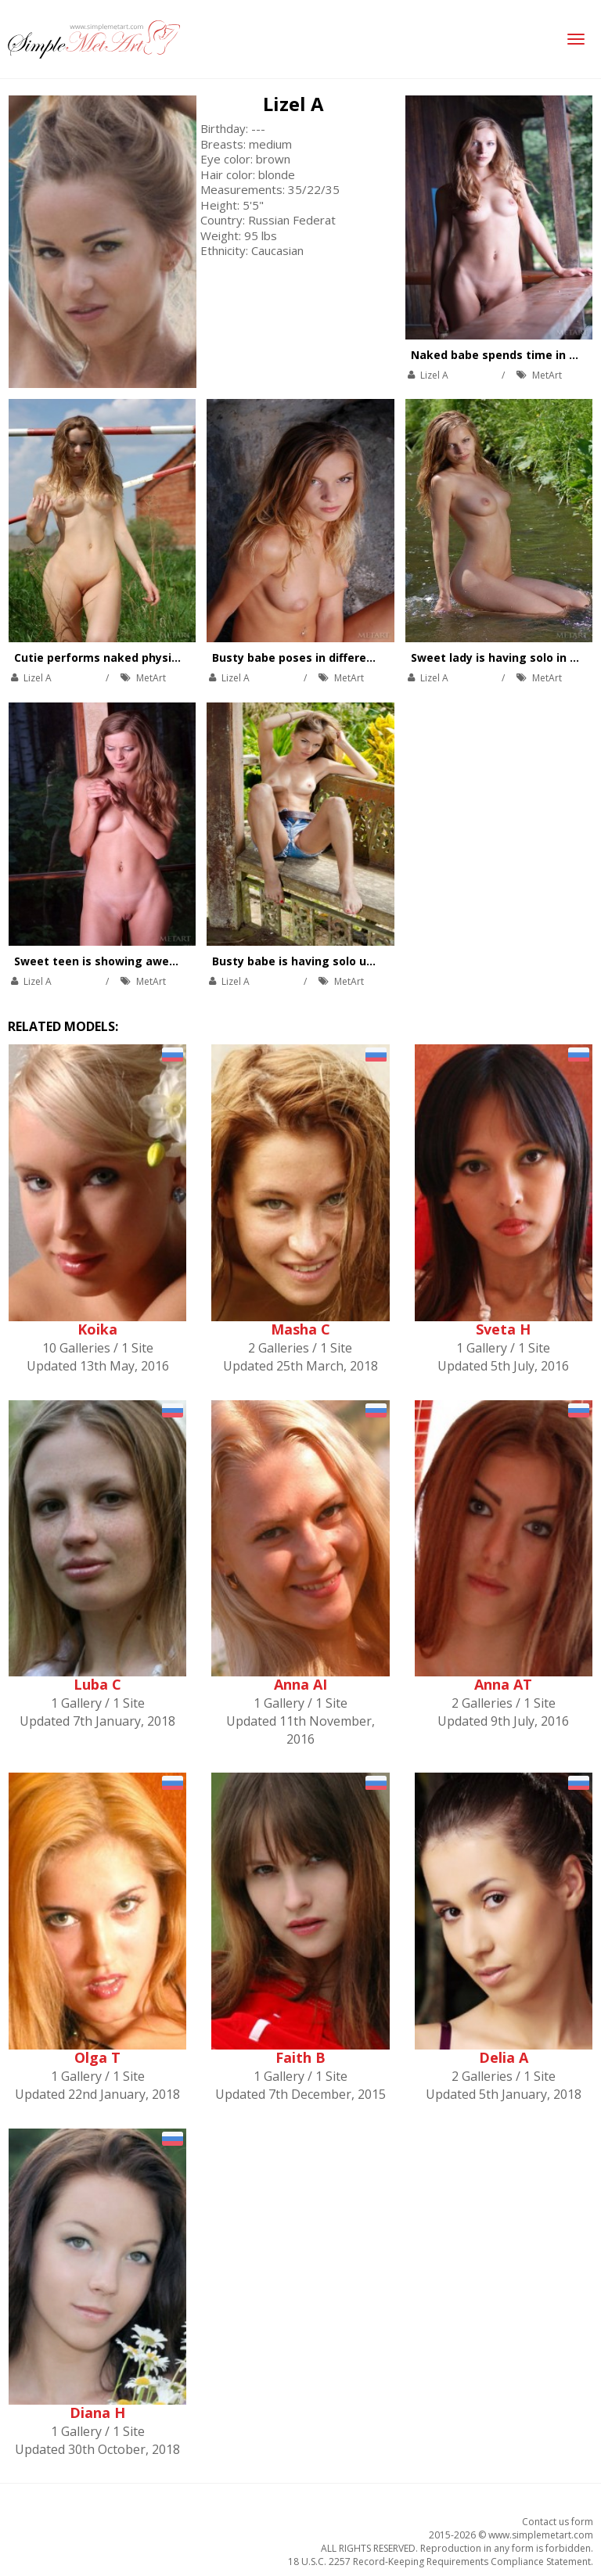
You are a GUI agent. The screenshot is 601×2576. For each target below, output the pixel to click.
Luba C (97, 1684)
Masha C (300, 1329)
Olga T (97, 2057)
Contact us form (557, 2521)
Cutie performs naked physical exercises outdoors (157, 657)
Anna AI (300, 1684)
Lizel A (293, 104)
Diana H (97, 2412)
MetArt (547, 375)
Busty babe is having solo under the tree (327, 961)
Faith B (300, 2057)
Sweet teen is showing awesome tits (119, 961)
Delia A (503, 2057)
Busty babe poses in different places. (317, 657)
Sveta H (503, 1329)
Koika (97, 1329)
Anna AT (503, 1684)
